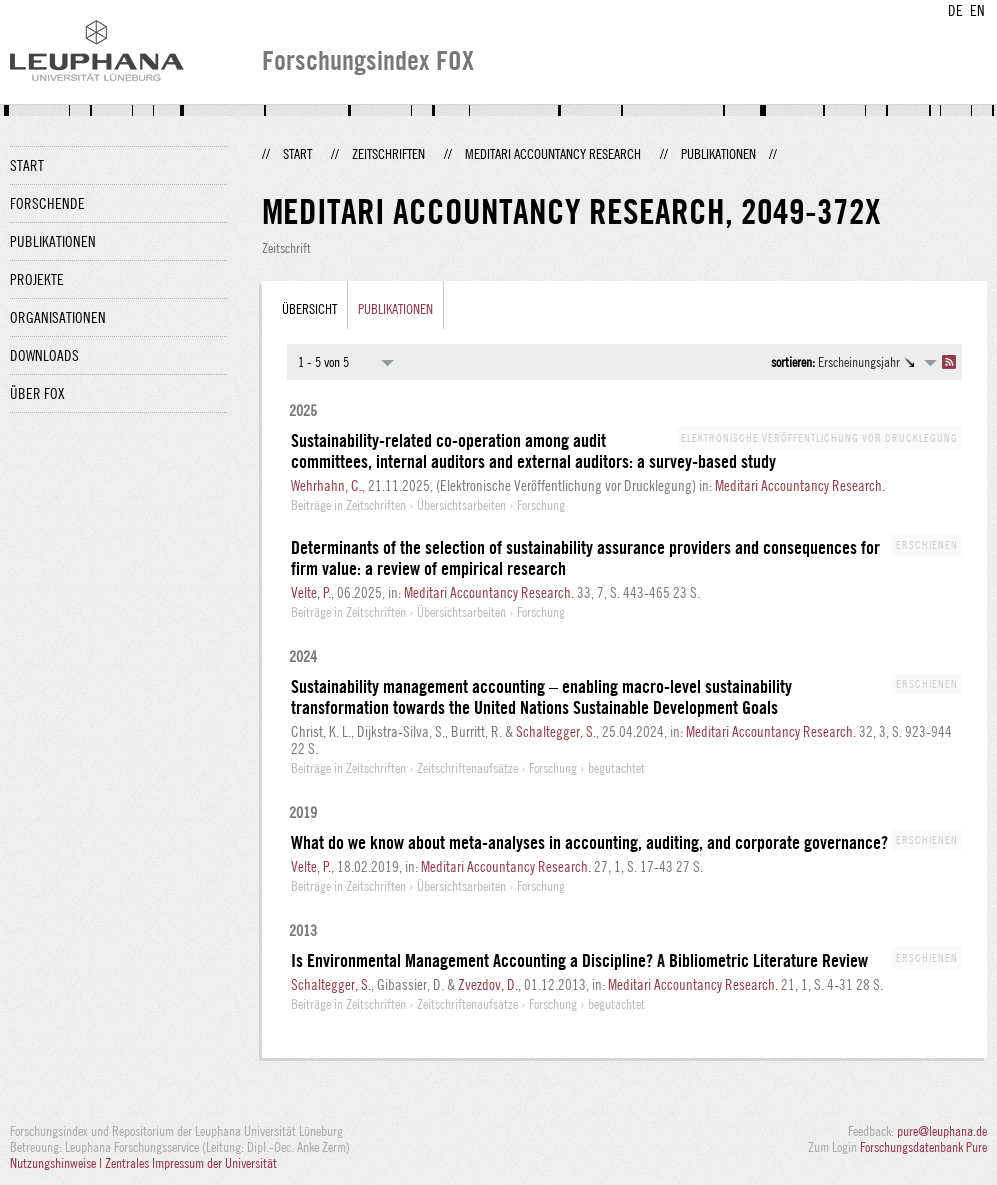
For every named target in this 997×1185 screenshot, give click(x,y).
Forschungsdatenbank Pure (923, 1147)
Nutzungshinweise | (57, 1163)
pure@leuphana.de (942, 1131)
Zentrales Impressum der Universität (191, 1163)
